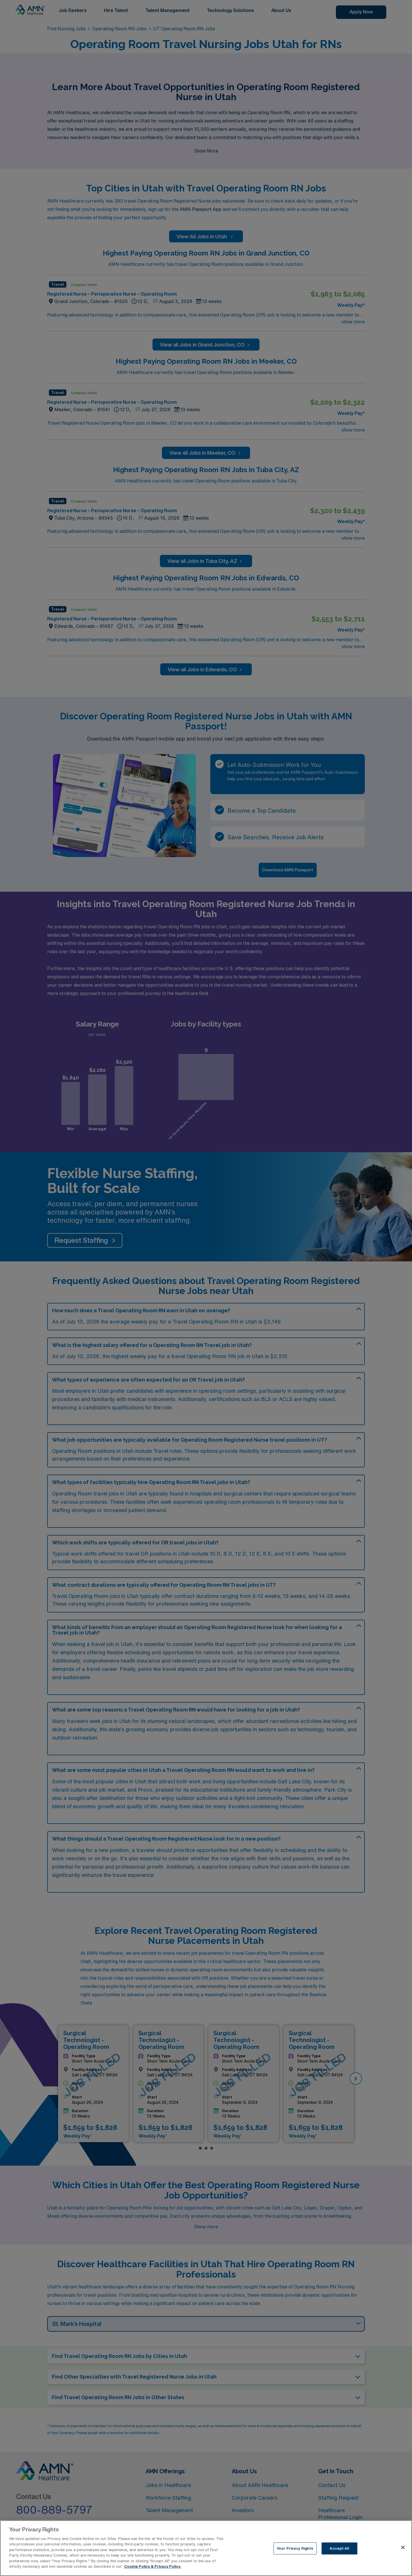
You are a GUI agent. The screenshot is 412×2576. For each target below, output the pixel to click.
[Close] (403, 2547)
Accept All (339, 2548)
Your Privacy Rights (295, 2548)
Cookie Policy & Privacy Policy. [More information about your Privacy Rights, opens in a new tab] (152, 2566)
